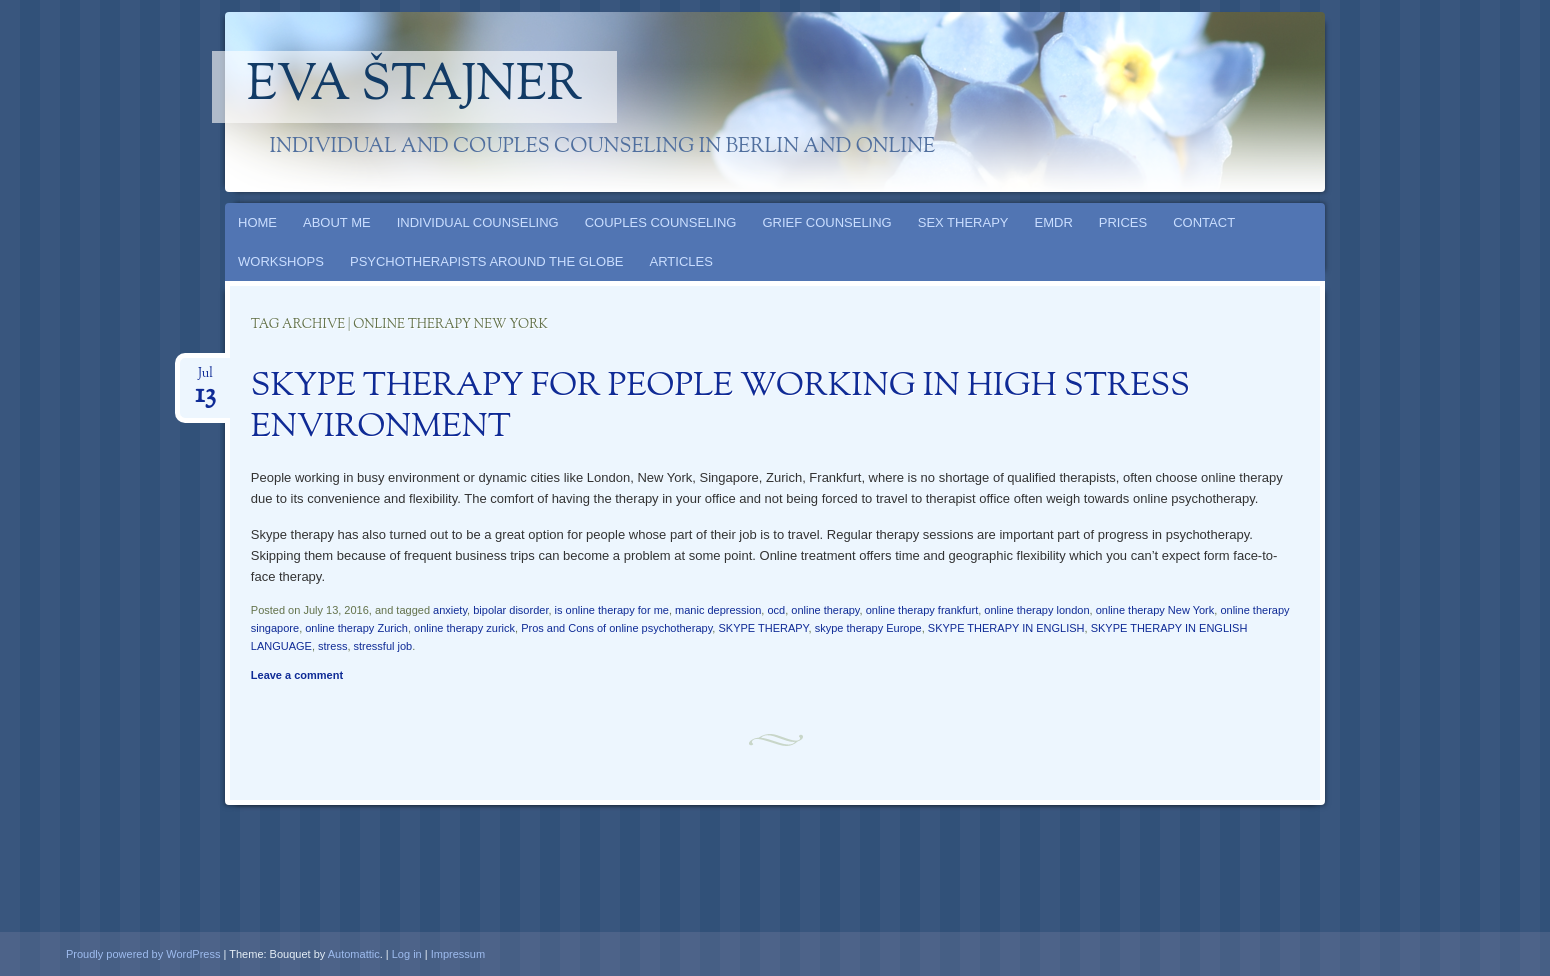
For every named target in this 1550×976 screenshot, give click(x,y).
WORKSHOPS (281, 261)
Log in (407, 954)
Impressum (458, 954)
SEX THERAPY (963, 222)
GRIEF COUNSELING (826, 222)
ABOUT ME (337, 222)
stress (332, 646)
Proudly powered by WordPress (143, 954)
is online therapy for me (612, 610)
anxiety (450, 610)
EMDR (1054, 222)
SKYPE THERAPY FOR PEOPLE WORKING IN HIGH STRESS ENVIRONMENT (720, 407)
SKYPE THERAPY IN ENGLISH (1006, 628)
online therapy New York (1155, 610)
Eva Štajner (415, 87)
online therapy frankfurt (922, 610)
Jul (205, 379)
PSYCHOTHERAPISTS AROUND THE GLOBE (487, 261)
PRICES (1123, 222)
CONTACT (1204, 222)
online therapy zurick (464, 628)
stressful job (383, 646)
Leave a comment (297, 675)
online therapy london (1036, 610)
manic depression (718, 610)
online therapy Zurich (356, 628)
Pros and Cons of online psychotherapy (616, 628)
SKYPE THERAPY (763, 628)
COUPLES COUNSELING (661, 222)
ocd (776, 610)
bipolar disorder (510, 610)
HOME (257, 222)
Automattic (354, 954)
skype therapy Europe (868, 628)
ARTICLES (681, 261)
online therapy (825, 610)
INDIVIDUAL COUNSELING (478, 222)
